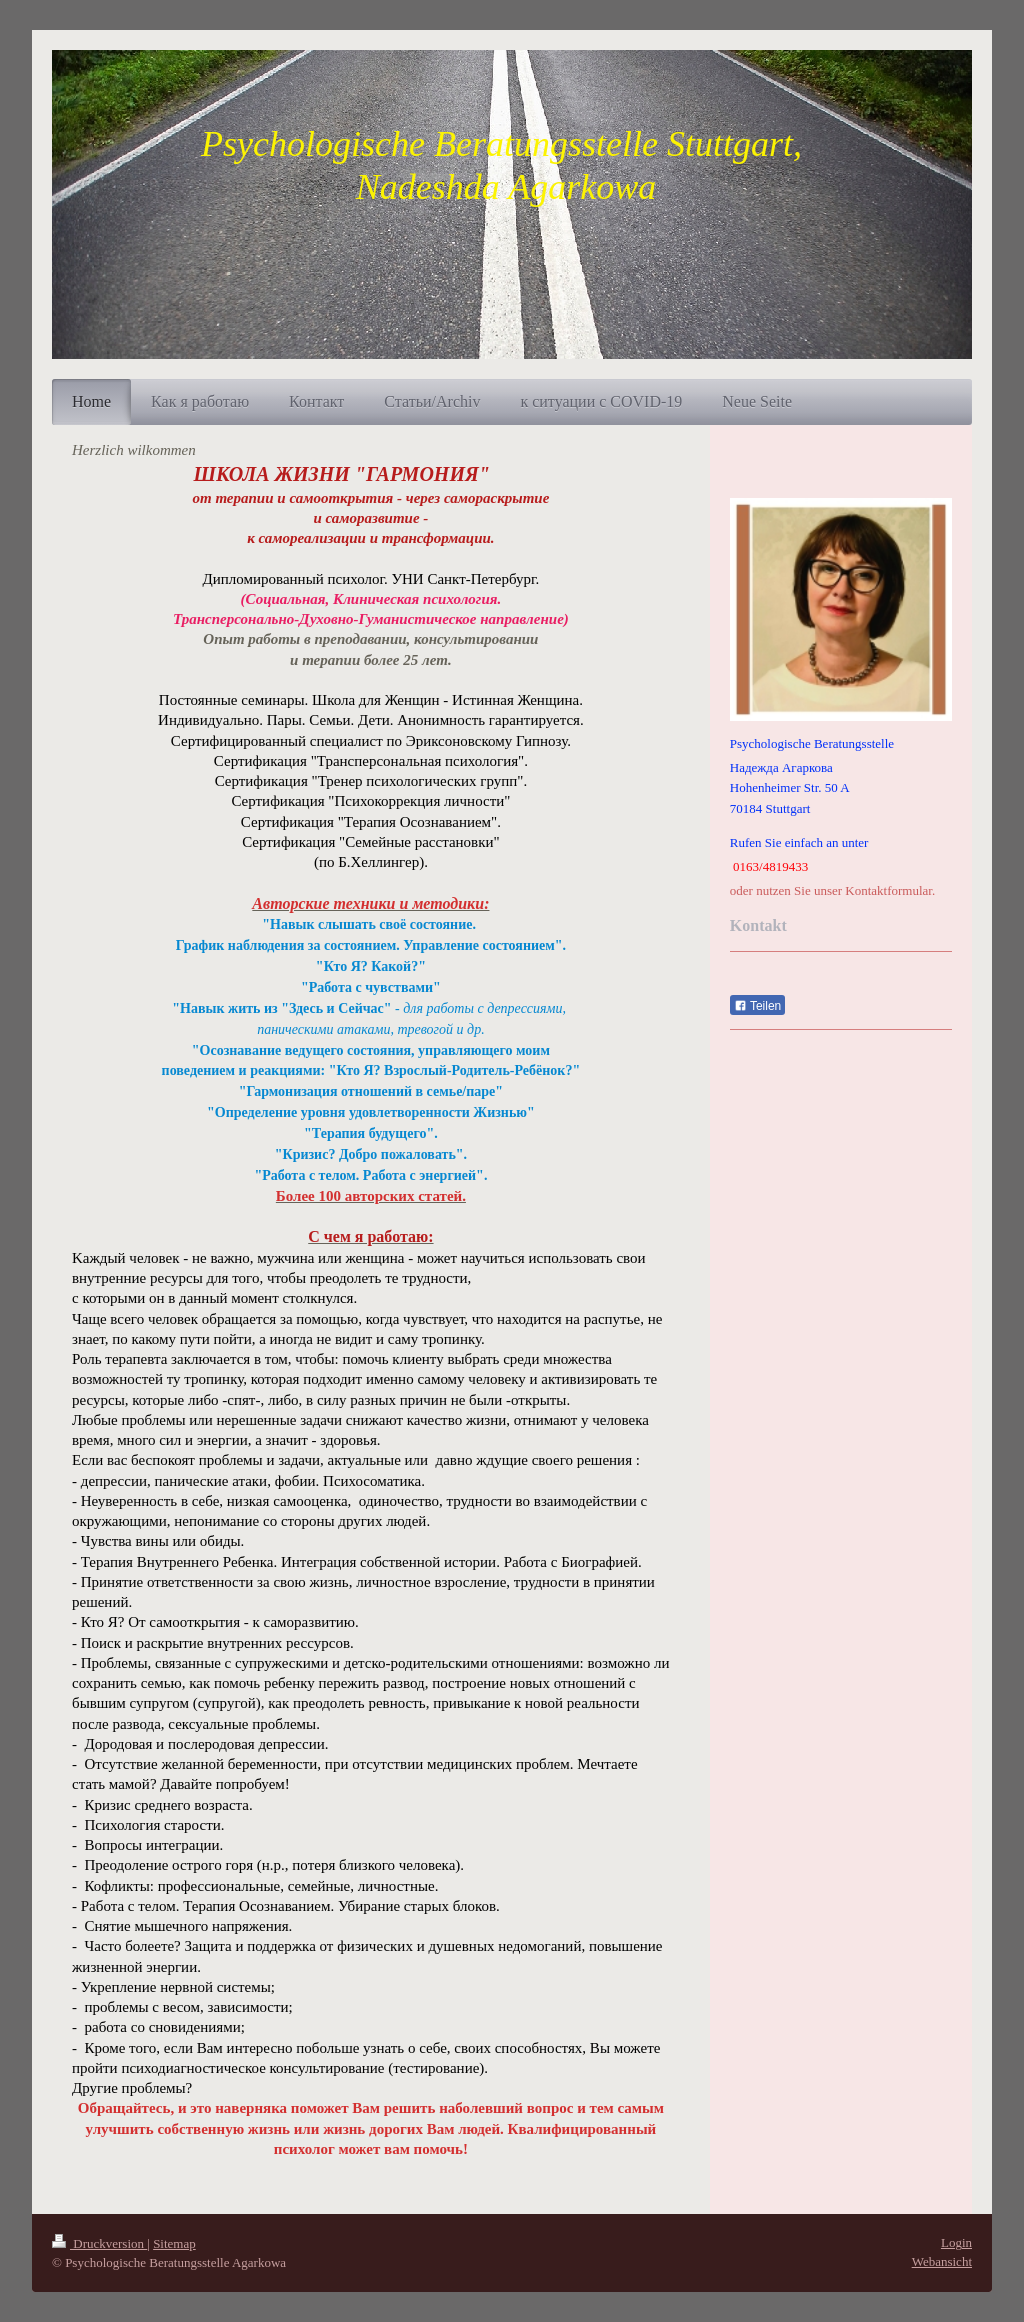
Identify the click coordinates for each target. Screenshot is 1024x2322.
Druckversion (99, 2243)
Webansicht (942, 2261)
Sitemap (174, 2243)
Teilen (757, 1006)
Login (956, 2242)
